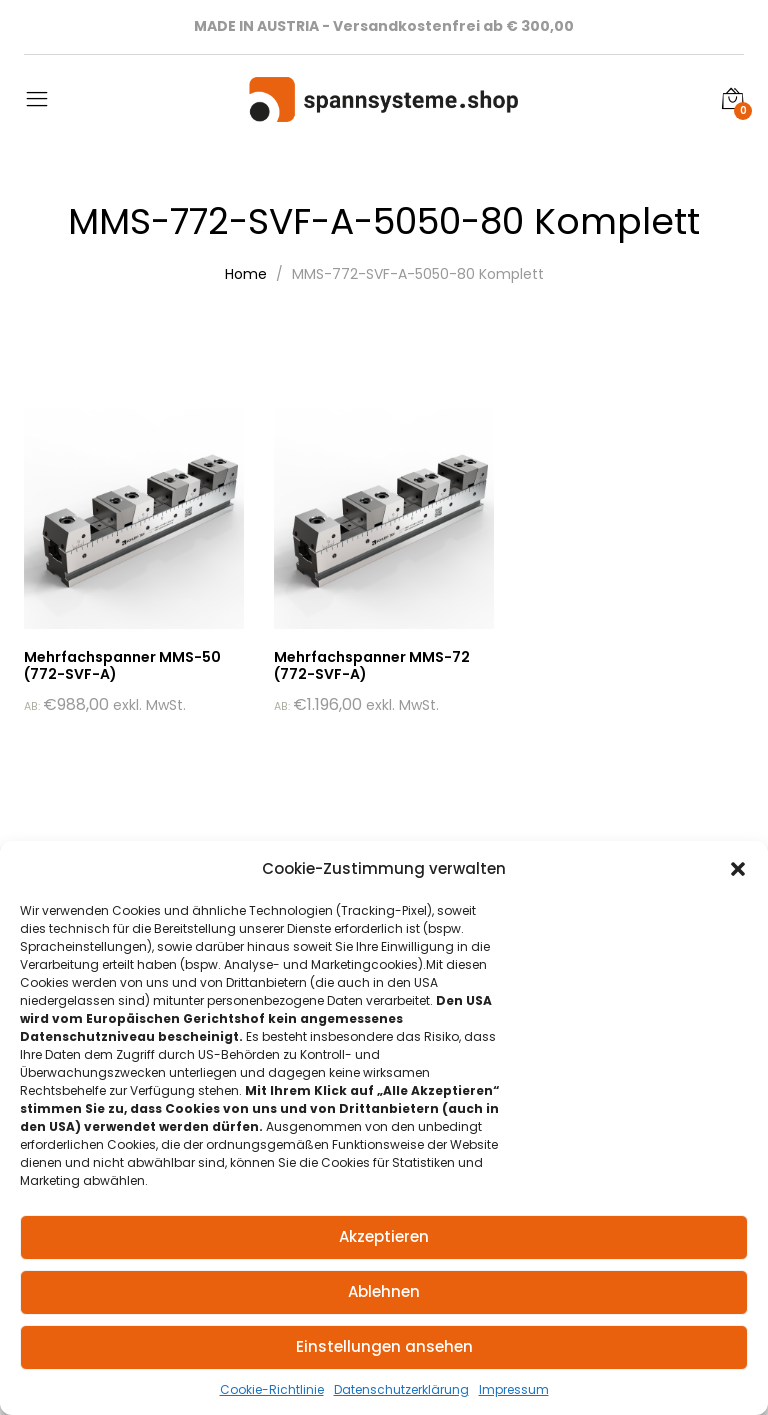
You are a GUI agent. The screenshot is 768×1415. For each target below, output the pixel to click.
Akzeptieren (384, 1236)
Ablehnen (384, 1291)
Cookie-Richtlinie (272, 1389)
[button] (738, 869)
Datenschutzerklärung (401, 1389)
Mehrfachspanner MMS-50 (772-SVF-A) (122, 665)
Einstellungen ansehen (384, 1346)
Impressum (514, 1389)
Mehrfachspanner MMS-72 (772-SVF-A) (372, 665)
